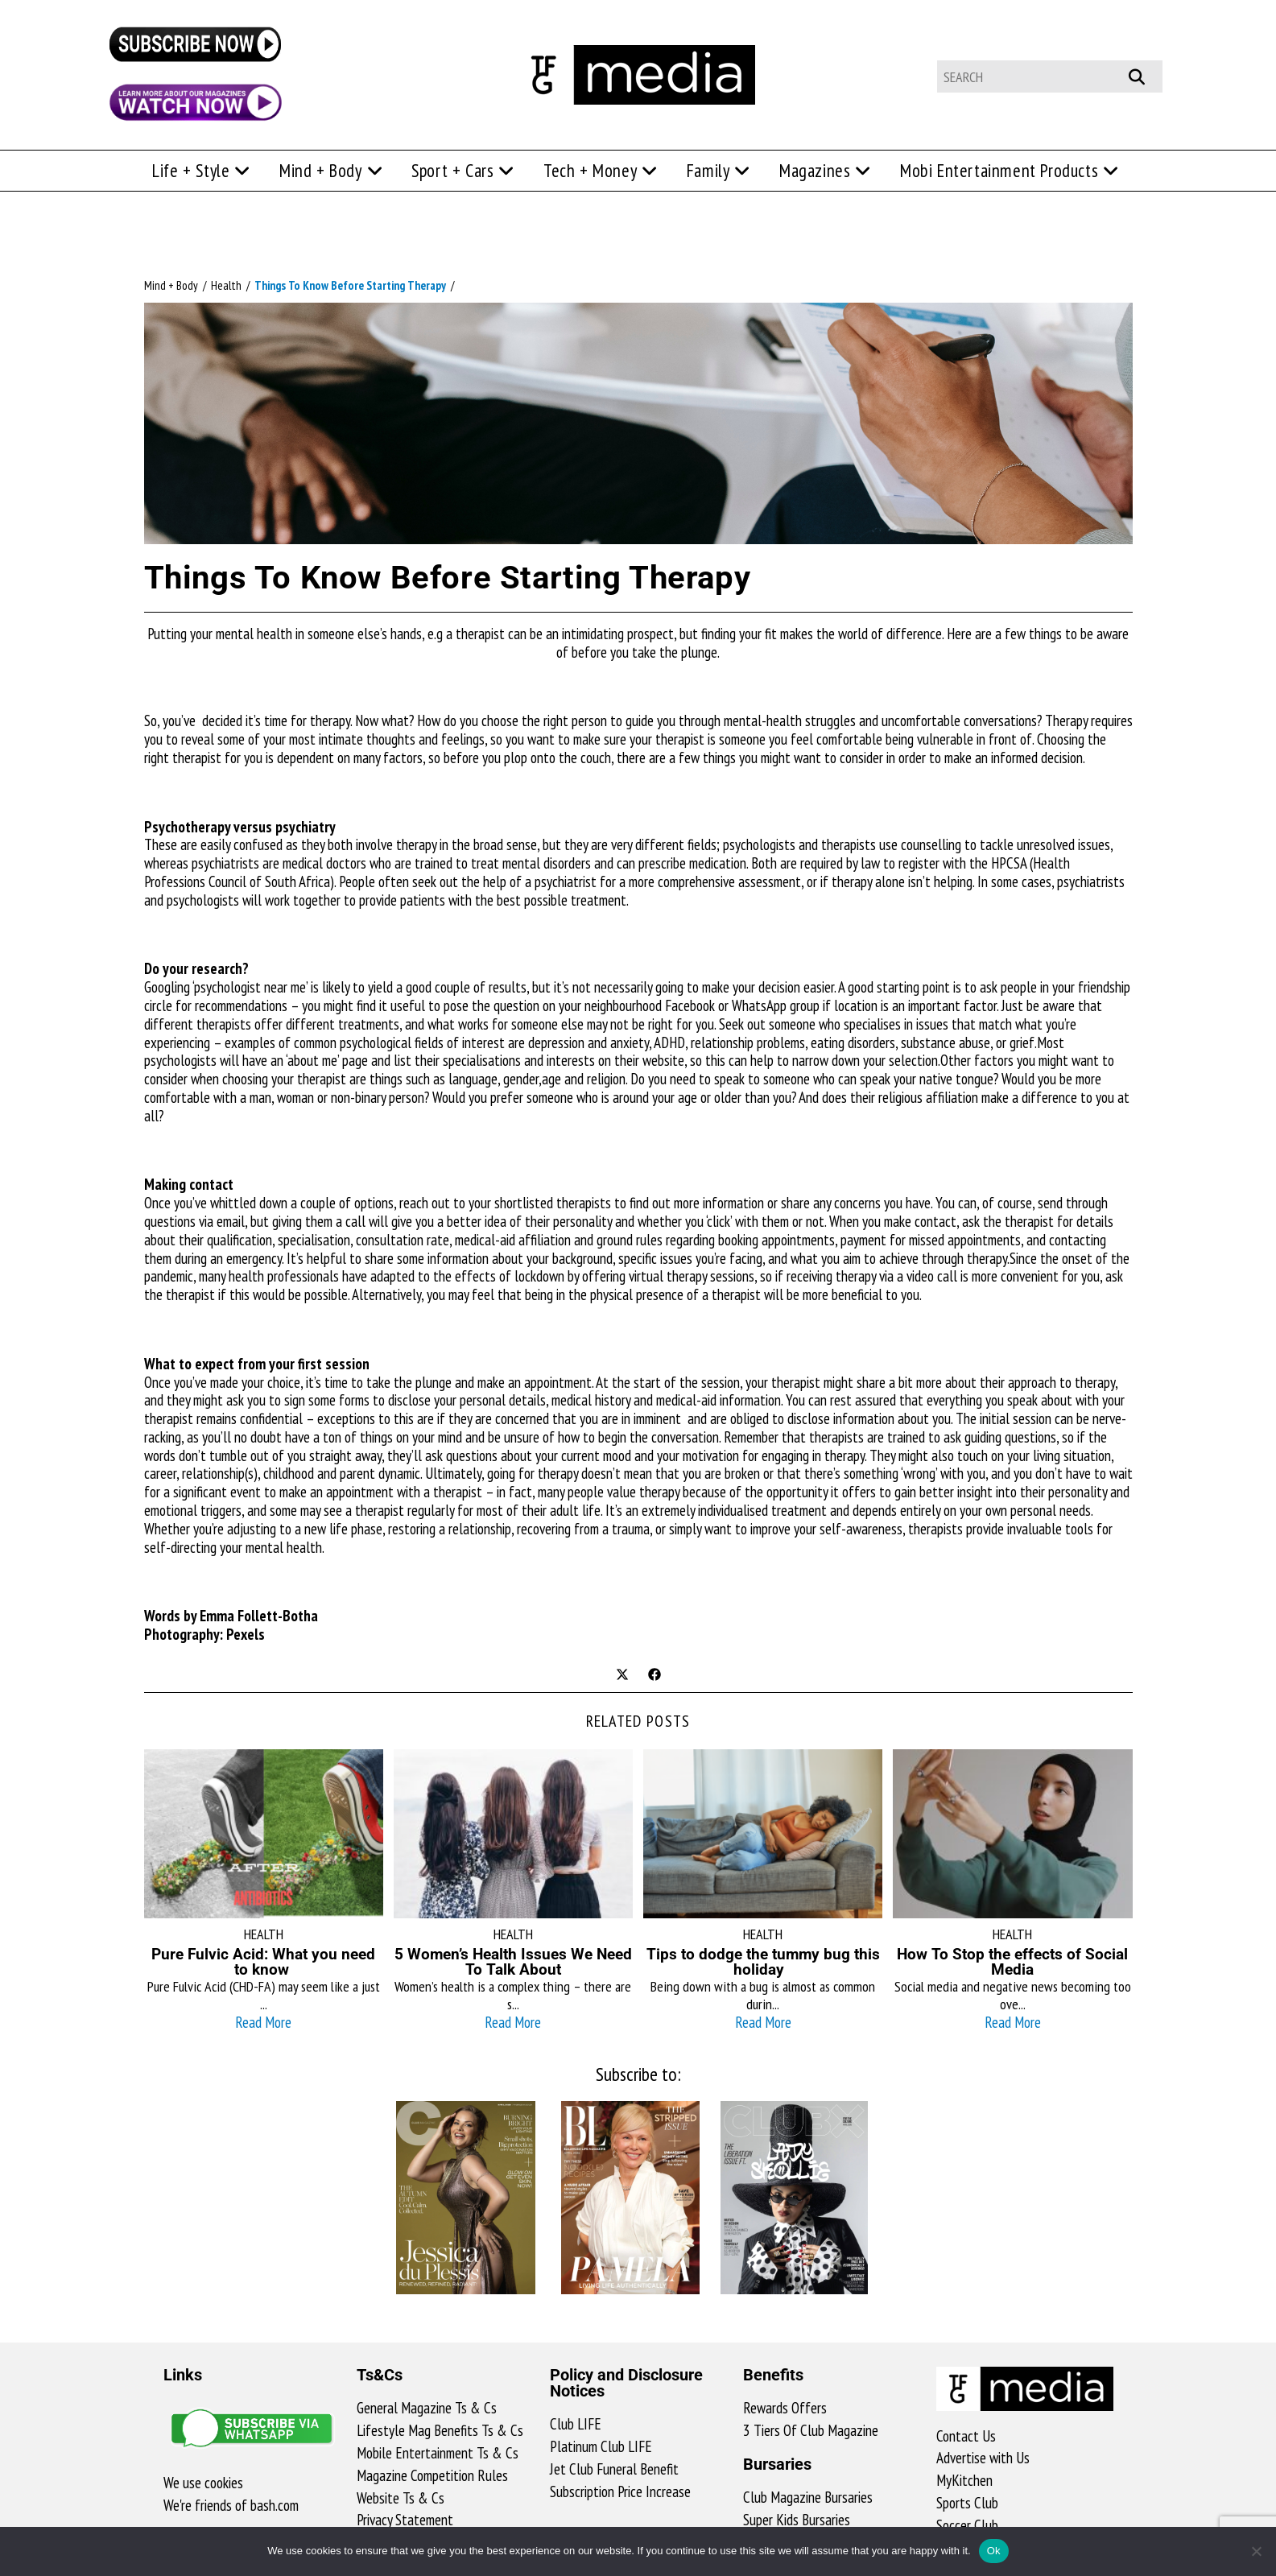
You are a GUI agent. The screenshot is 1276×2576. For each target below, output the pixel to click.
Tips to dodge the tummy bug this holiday (763, 1961)
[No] (1256, 2551)
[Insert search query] (1049, 76)
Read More (263, 2022)
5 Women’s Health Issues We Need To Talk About (513, 1961)
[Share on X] (622, 1676)
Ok (994, 2551)
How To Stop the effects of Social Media (1012, 1961)
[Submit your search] (1145, 74)
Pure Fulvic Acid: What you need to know (263, 1961)
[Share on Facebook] (654, 1676)
